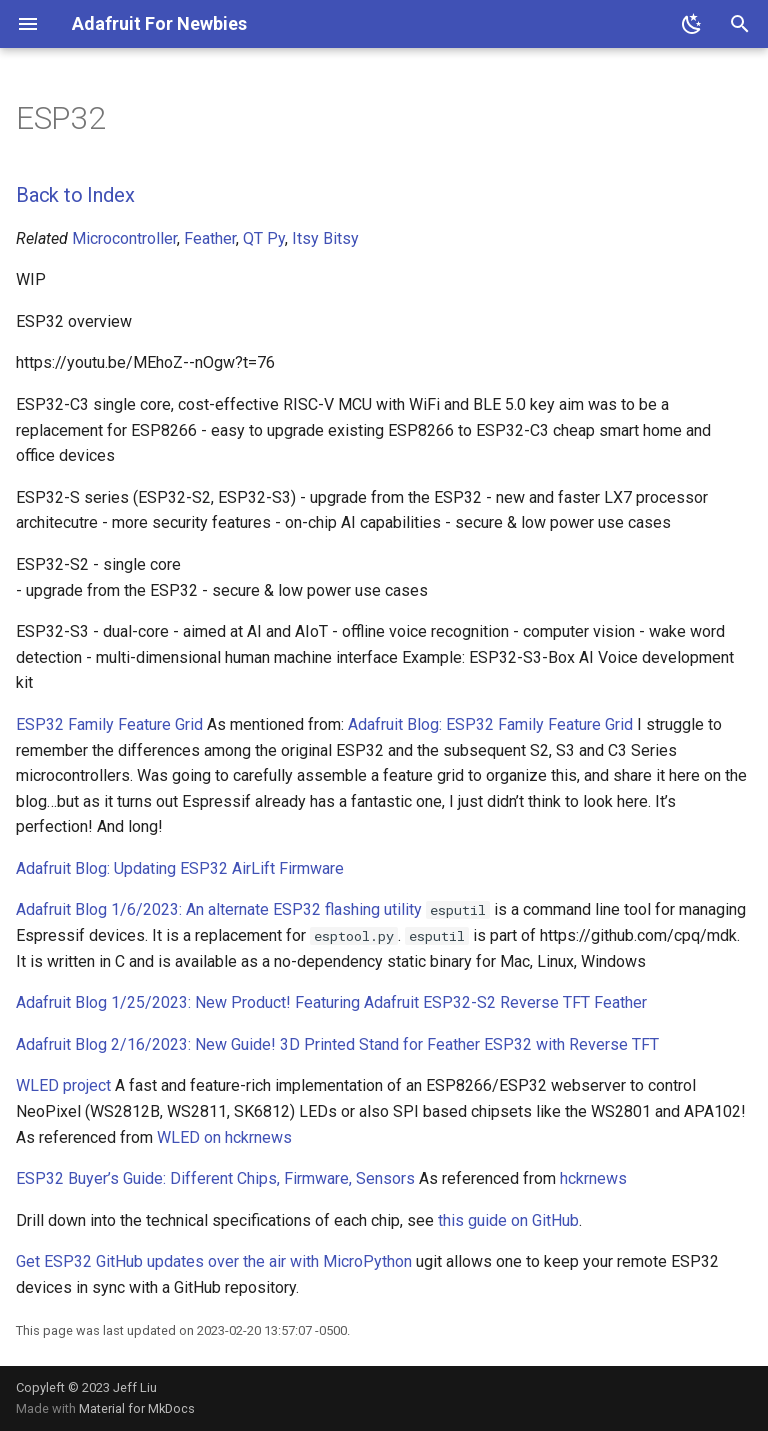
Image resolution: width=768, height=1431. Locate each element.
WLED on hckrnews (224, 1137)
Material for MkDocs (137, 1408)
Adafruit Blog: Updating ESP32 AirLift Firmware (180, 868)
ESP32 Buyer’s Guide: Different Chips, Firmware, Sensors (215, 1178)
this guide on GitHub (508, 1220)
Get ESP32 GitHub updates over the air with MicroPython (214, 1261)
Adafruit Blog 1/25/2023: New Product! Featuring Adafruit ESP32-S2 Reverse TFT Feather (331, 1002)
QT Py (264, 238)
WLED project (63, 1085)
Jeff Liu (135, 1387)
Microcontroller (124, 238)
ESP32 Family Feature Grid (109, 724)
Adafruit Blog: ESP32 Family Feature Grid (490, 724)
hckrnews (593, 1178)
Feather (210, 238)
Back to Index (75, 195)
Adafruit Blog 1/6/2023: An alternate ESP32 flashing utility (219, 909)
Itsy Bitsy (325, 238)
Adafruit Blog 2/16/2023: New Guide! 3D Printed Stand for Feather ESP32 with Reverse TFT (337, 1044)
